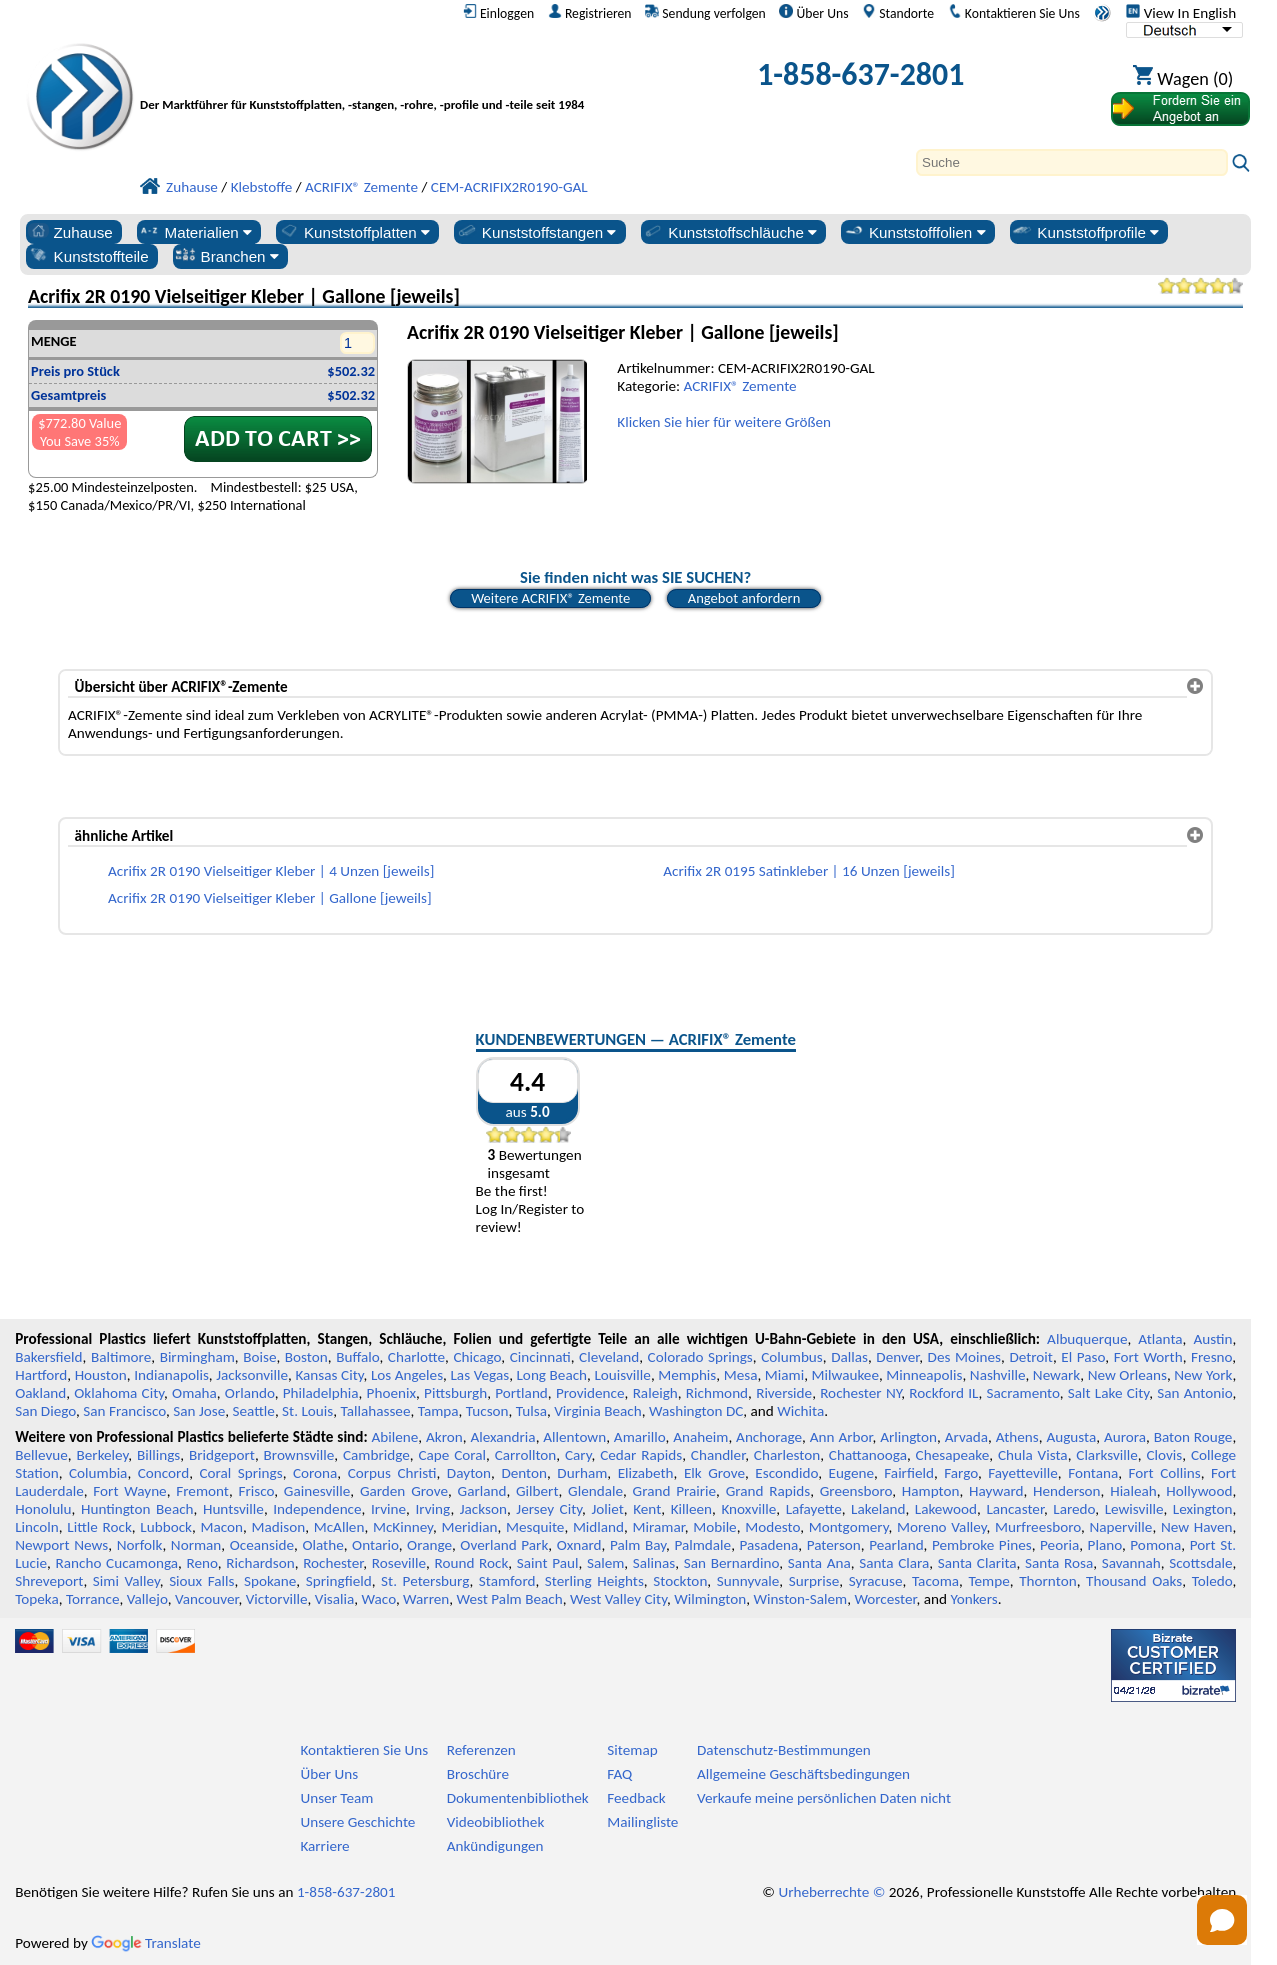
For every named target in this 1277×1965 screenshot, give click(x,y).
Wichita (800, 1411)
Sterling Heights (594, 1581)
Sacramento (1023, 1393)
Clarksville (1107, 1455)
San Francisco (124, 1411)
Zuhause (70, 232)
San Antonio (1194, 1393)
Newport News (61, 1545)
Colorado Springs (700, 1357)
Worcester (885, 1599)
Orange (429, 1545)
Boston (306, 1357)
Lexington (1203, 1509)
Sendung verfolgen (705, 13)
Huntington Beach (137, 1509)
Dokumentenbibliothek (518, 1798)
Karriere (324, 1846)
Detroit (1031, 1357)
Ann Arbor (841, 1437)
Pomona (1155, 1545)
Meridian (469, 1527)
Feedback (636, 1798)
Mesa (741, 1375)
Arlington (908, 1437)
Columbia (98, 1473)
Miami (784, 1375)
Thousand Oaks (1134, 1581)
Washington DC (696, 1411)
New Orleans (1127, 1375)
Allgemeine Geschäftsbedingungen (803, 1774)
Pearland (896, 1545)
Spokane (270, 1581)
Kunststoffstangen (536, 232)
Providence (590, 1393)
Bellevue (41, 1455)
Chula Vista (1033, 1455)
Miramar (659, 1527)
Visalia (335, 1599)
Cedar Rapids (641, 1455)
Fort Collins (1165, 1473)
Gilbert (537, 1491)
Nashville (998, 1375)
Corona (315, 1473)
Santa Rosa (1059, 1563)
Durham (582, 1473)
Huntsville (233, 1509)
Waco (379, 1599)
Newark (1056, 1375)
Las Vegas (479, 1375)
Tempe (989, 1581)
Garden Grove (404, 1491)
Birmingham (197, 1357)
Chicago (477, 1357)
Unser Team (336, 1798)
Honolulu (43, 1509)
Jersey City (549, 1509)
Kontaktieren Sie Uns (1014, 13)
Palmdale (702, 1545)
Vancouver (207, 1599)
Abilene (395, 1437)
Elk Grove (714, 1473)
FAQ (619, 1774)
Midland (598, 1527)
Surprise (814, 1581)
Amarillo (640, 1437)
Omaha (194, 1393)
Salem (605, 1563)
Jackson (483, 1509)
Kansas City (329, 1375)
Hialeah (1133, 1491)
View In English (1181, 13)
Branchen (227, 256)
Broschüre (478, 1774)
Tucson (487, 1411)
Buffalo (357, 1357)
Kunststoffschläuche (729, 232)
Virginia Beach (598, 1411)
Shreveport (49, 1581)
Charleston (787, 1455)
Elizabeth (646, 1473)
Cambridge (376, 1455)
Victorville (277, 1599)
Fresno (1211, 1357)
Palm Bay (638, 1545)
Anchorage (769, 1437)
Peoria (1059, 1545)
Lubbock (166, 1527)
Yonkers (973, 1599)
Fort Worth (1148, 1357)
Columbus (792, 1357)
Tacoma (935, 1581)
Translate (146, 1943)
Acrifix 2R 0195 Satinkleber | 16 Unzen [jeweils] (809, 871)
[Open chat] (1222, 1920)
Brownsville (299, 1455)
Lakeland (878, 1509)
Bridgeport (222, 1455)
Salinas (654, 1563)
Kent (647, 1509)
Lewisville (1134, 1509)
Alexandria (502, 1437)
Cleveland (609, 1357)
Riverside (784, 1393)
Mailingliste (642, 1822)
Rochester (333, 1563)
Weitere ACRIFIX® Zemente (550, 598)
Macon (222, 1527)
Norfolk (140, 1545)
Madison (279, 1527)
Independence (317, 1509)
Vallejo (147, 1599)
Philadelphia (321, 1393)
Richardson (260, 1563)
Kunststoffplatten (354, 232)
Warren (426, 1599)
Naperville (1120, 1527)
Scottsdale (1200, 1563)
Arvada (966, 1437)
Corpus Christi (392, 1473)
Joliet (607, 1509)
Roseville (399, 1563)
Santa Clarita (977, 1563)
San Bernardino (732, 1563)
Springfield (339, 1581)
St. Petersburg (425, 1581)
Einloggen (498, 13)
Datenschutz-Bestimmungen (784, 1750)
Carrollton (526, 1455)
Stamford (507, 1581)
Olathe (322, 1545)
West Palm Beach (510, 1599)
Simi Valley (126, 1581)
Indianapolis (171, 1375)
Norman (196, 1545)
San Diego (45, 1411)
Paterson (834, 1545)
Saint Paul (548, 1563)
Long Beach (551, 1375)
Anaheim (700, 1437)
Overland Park (504, 1545)
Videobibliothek (496, 1822)
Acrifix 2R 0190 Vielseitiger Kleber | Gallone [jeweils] (270, 898)
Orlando (250, 1393)
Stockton (680, 1581)
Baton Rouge (1193, 1437)
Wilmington (710, 1599)
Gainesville (317, 1491)
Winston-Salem (800, 1599)
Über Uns (813, 13)
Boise (259, 1357)
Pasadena (769, 1545)
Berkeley (103, 1455)
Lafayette (814, 1509)
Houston (101, 1375)
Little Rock (99, 1527)
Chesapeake (953, 1455)
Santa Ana (819, 1563)
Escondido (786, 1473)
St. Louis (307, 1411)
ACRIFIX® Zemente (740, 386)
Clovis (1164, 1455)
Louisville (622, 1375)
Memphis (687, 1375)
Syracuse (876, 1581)
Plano (1105, 1545)
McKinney (403, 1527)
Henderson (1067, 1491)
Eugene (851, 1473)
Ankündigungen (495, 1846)
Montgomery (849, 1527)
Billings (158, 1455)
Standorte (898, 13)
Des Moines (964, 1357)
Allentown (574, 1437)
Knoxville (748, 1509)
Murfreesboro (1038, 1527)
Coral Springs (240, 1473)
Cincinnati (540, 1357)
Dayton (469, 1473)
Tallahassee (375, 1411)
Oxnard (579, 1545)
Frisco (257, 1491)
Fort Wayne (129, 1491)
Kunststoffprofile (1085, 232)
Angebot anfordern (744, 598)
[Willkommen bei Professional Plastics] (375, 79)
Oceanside (262, 1545)
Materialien (195, 232)
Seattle (254, 1411)
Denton (524, 1473)
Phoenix (391, 1393)
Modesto (772, 1527)
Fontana (1093, 1473)
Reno (202, 1563)
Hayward (996, 1491)
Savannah (1131, 1563)
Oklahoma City (119, 1393)
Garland (482, 1491)
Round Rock (472, 1563)
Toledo (1212, 1581)
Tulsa (531, 1411)
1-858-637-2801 (860, 74)
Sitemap (632, 1750)
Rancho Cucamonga (117, 1563)
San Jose (199, 1411)
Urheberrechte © (831, 1892)
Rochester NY (860, 1393)
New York (1203, 1375)
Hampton (931, 1491)
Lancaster (1014, 1509)
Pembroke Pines (982, 1545)
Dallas (849, 1357)
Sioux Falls (201, 1581)
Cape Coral (452, 1455)
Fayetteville (1023, 1473)
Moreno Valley (942, 1527)
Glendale (595, 1491)
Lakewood (946, 1509)
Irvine (388, 1509)
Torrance (93, 1599)
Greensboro (856, 1491)
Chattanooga (868, 1455)
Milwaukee (845, 1375)
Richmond (717, 1393)
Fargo (961, 1473)
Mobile (715, 1527)
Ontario (375, 1545)
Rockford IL (943, 1393)
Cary (578, 1455)
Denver (897, 1357)
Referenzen (481, 1750)
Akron (444, 1437)
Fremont (202, 1491)
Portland (521, 1393)
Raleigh (655, 1393)
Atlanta (1160, 1339)
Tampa (438, 1411)
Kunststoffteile (88, 256)
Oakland (40, 1393)
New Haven (1197, 1527)
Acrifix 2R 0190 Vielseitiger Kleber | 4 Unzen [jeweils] (271, 871)
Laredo (1074, 1509)
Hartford (41, 1375)
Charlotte (416, 1357)
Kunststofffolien (914, 232)
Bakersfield (48, 1357)
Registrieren (590, 13)
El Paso (1083, 1357)
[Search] (1072, 162)
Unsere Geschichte (357, 1822)
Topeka (37, 1599)
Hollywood (1199, 1491)
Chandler (718, 1455)
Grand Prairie (675, 1491)
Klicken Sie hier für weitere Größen (724, 422)
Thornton (1047, 1581)
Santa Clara (894, 1563)
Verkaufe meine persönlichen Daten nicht (824, 1798)
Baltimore (121, 1357)
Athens (1017, 1437)
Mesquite (535, 1527)
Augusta (1071, 1437)
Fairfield (909, 1473)
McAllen (339, 1527)
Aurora (1125, 1437)
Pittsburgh (455, 1393)
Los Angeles (407, 1375)
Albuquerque (1087, 1339)
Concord (163, 1473)
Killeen (691, 1509)
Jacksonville (252, 1375)
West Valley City (618, 1599)
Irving (432, 1509)
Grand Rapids (768, 1491)
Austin (1212, 1339)
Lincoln (37, 1527)
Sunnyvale (748, 1581)
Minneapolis (924, 1375)
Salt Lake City (1108, 1393)
